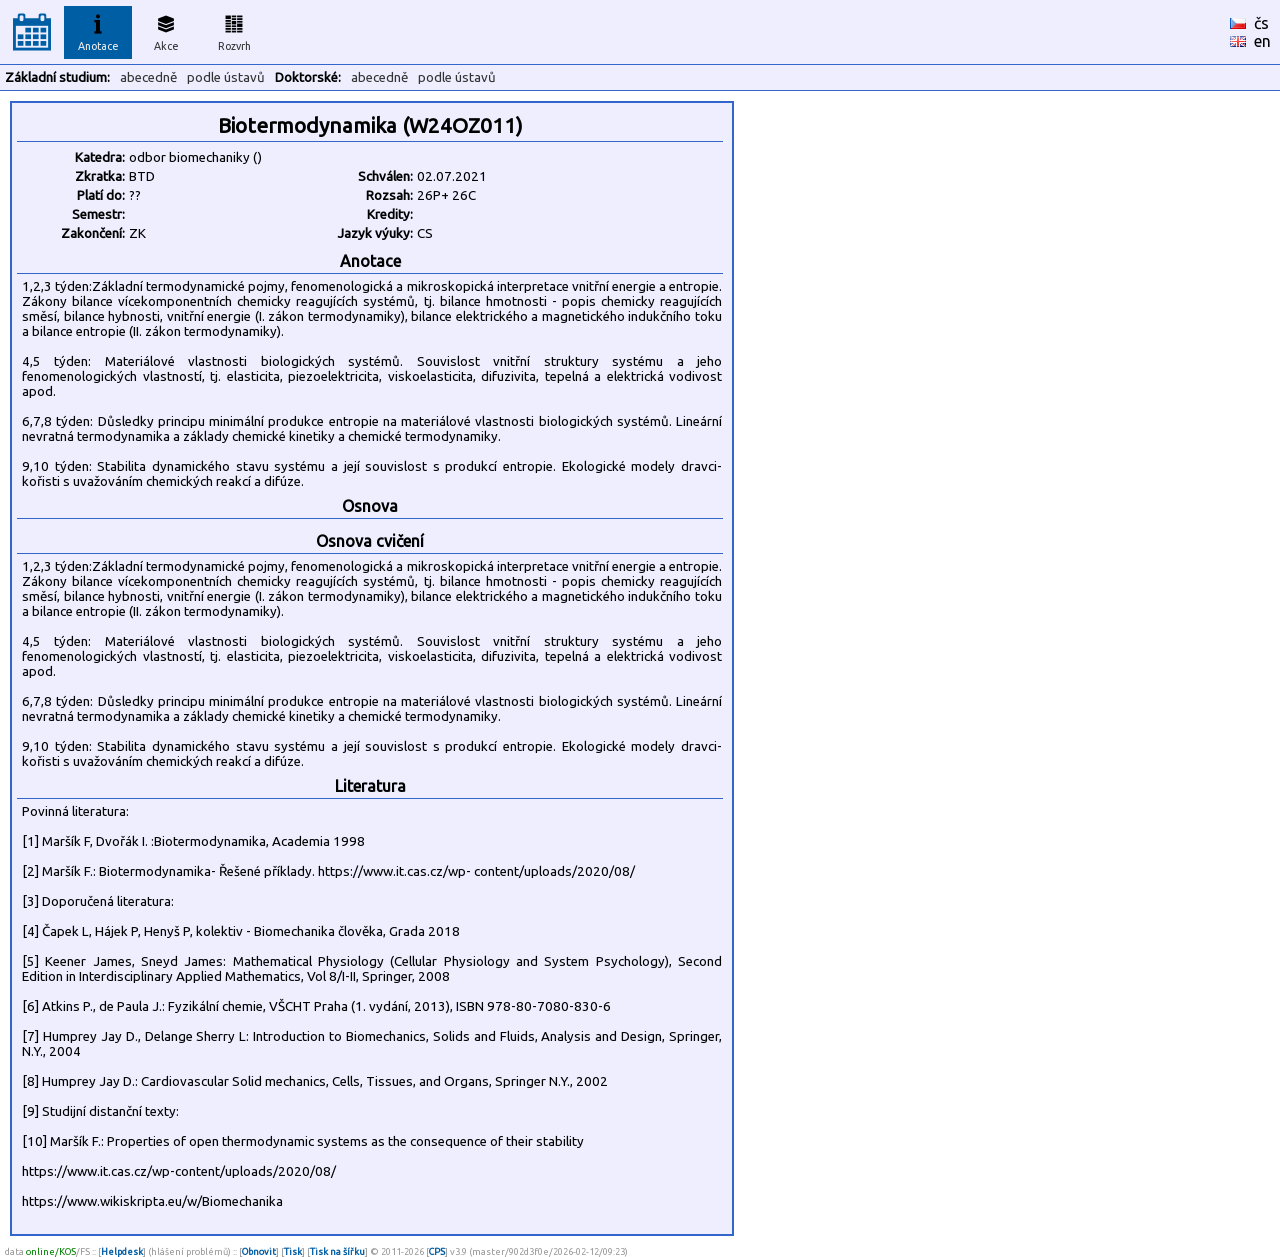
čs (1261, 23)
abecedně (148, 77)
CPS (437, 1251)
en (1262, 41)
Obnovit (259, 1251)
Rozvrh (234, 30)
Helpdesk (122, 1251)
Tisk (293, 1251)
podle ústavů (226, 77)
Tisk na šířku (337, 1251)
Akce (166, 30)
